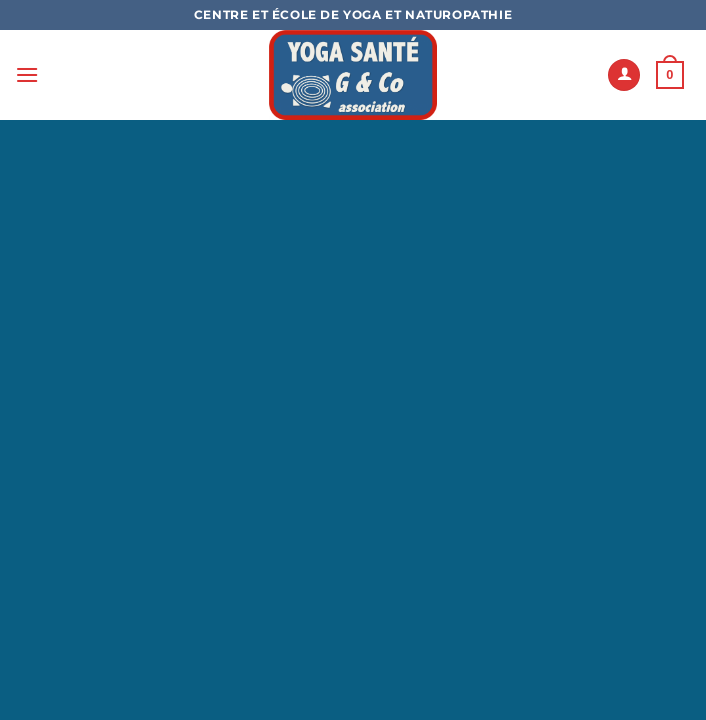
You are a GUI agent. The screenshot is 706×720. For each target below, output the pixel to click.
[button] (27, 74)
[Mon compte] (624, 75)
